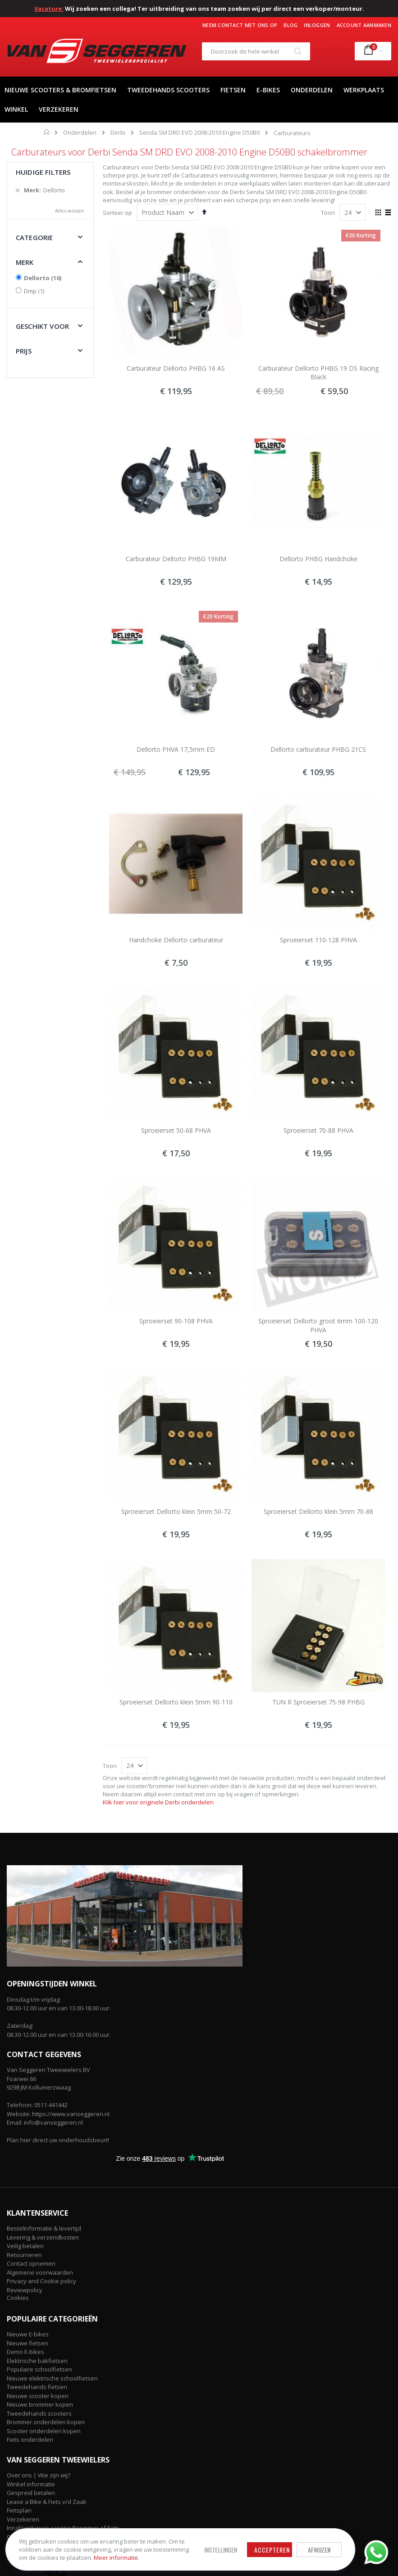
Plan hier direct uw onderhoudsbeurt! (58, 2140)
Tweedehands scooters (39, 2413)
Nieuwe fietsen (27, 2343)
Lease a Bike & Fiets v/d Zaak (47, 2502)
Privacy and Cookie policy (41, 2281)
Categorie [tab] (34, 237)
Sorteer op (117, 213)
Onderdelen (79, 133)
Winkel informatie (31, 2484)
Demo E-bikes (25, 2352)
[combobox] (256, 51)
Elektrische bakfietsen (37, 2361)
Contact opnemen (31, 2263)
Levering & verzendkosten (43, 2237)
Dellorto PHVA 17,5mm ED (176, 749)
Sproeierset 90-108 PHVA (176, 1321)
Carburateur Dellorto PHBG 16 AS (176, 368)
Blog (290, 25)
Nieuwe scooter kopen (38, 2396)
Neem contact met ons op (239, 25)
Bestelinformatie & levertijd (44, 2228)
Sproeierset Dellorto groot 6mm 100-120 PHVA (318, 1325)
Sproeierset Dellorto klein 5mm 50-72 (176, 1511)
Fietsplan (19, 2510)
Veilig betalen (25, 2246)
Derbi (117, 133)
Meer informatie (72, 2554)
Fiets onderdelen (30, 2439)
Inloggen (317, 25)
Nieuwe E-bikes (28, 2334)
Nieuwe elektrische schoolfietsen (52, 2378)
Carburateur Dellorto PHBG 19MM (176, 558)
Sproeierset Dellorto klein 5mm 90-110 (176, 1702)
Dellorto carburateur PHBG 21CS (318, 749)
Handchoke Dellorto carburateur (176, 940)
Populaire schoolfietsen (39, 2369)
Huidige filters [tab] (43, 172)
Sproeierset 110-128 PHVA (318, 940)
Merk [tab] (25, 262)
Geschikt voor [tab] (42, 326)
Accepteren (241, 2541)
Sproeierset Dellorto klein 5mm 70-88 (318, 1511)
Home (47, 132)
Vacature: (49, 9)
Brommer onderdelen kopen (46, 2422)
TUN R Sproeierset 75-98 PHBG (318, 1702)
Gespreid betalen (31, 2493)
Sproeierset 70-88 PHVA (318, 1130)
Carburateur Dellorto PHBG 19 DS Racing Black (318, 373)
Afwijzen (288, 2541)
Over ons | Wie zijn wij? (38, 2475)
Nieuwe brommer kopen (40, 2404)
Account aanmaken (364, 25)
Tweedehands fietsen (37, 2387)
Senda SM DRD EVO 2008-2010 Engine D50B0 (199, 133)
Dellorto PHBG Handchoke (318, 558)
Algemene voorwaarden (40, 2272)
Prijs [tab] (24, 350)
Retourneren (24, 2255)
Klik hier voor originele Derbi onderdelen (158, 1802)
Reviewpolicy (24, 2290)
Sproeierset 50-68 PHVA (176, 1130)
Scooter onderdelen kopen (44, 2431)
